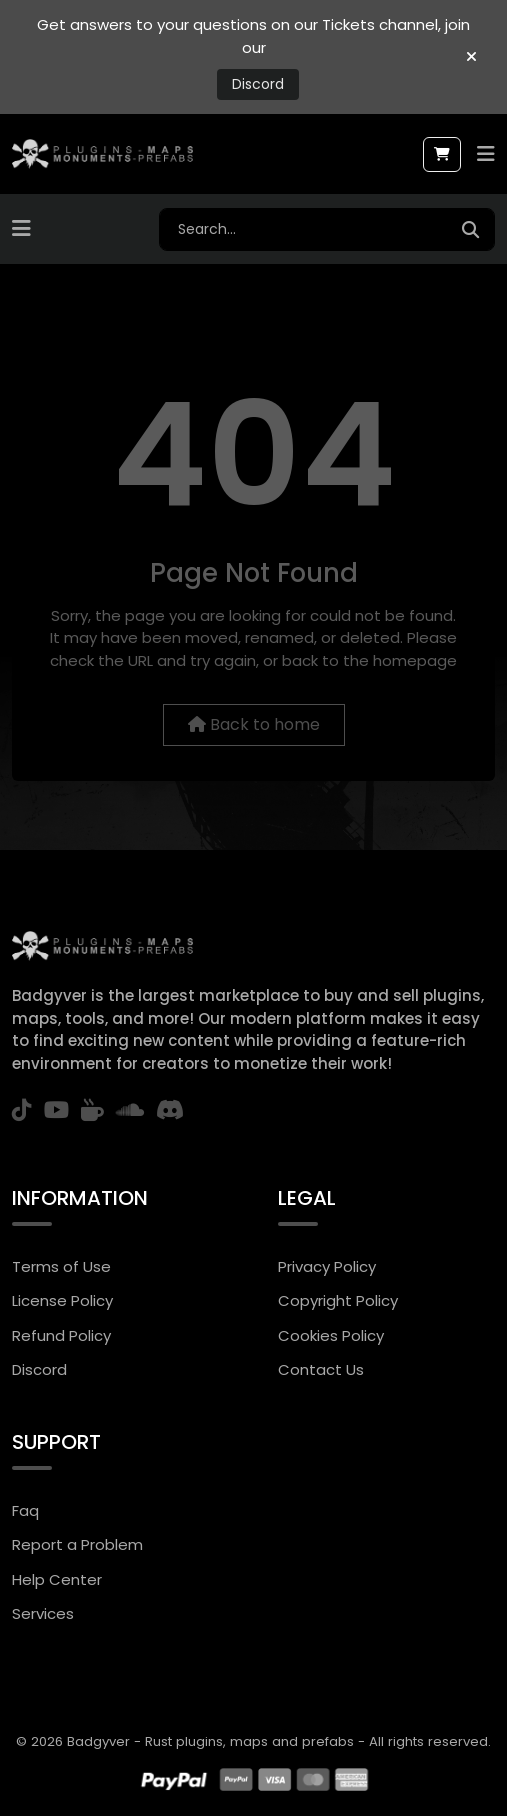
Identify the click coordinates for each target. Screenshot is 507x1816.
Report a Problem (77, 1544)
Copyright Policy (338, 1300)
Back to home (254, 724)
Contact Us (321, 1369)
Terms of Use (61, 1266)
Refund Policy (61, 1335)
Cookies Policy (331, 1335)
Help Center (57, 1579)
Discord (258, 84)
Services (43, 1613)
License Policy (62, 1300)
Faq (25, 1510)
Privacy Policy (327, 1266)
